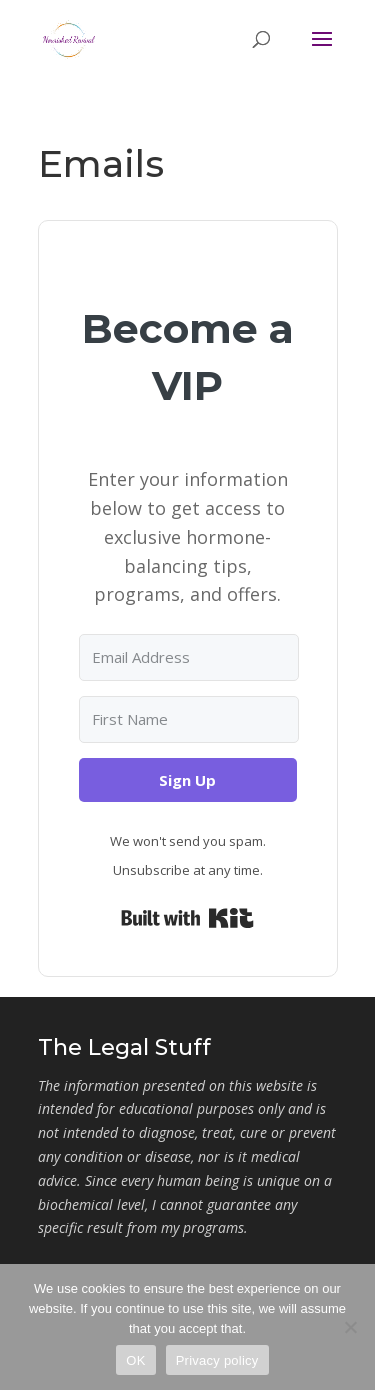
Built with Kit (187, 918)
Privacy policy (217, 1360)
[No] (350, 1327)
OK (135, 1360)
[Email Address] (189, 657)
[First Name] (189, 719)
